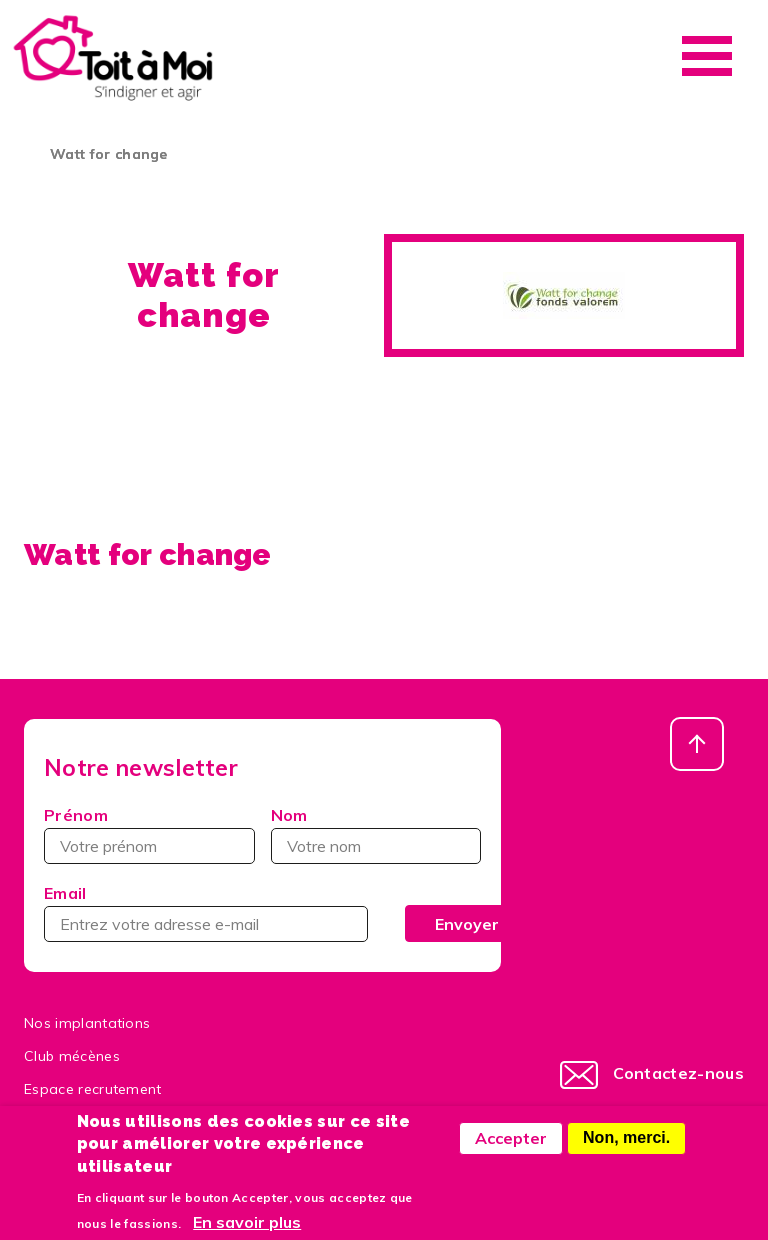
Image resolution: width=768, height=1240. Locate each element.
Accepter (511, 1148)
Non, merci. (626, 1147)
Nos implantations (87, 1023)
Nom (289, 815)
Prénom (76, 815)
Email (65, 893)
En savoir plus (247, 1231)
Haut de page (697, 744)
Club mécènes (72, 1056)
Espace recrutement (93, 1089)
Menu (707, 56)
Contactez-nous (678, 1073)
